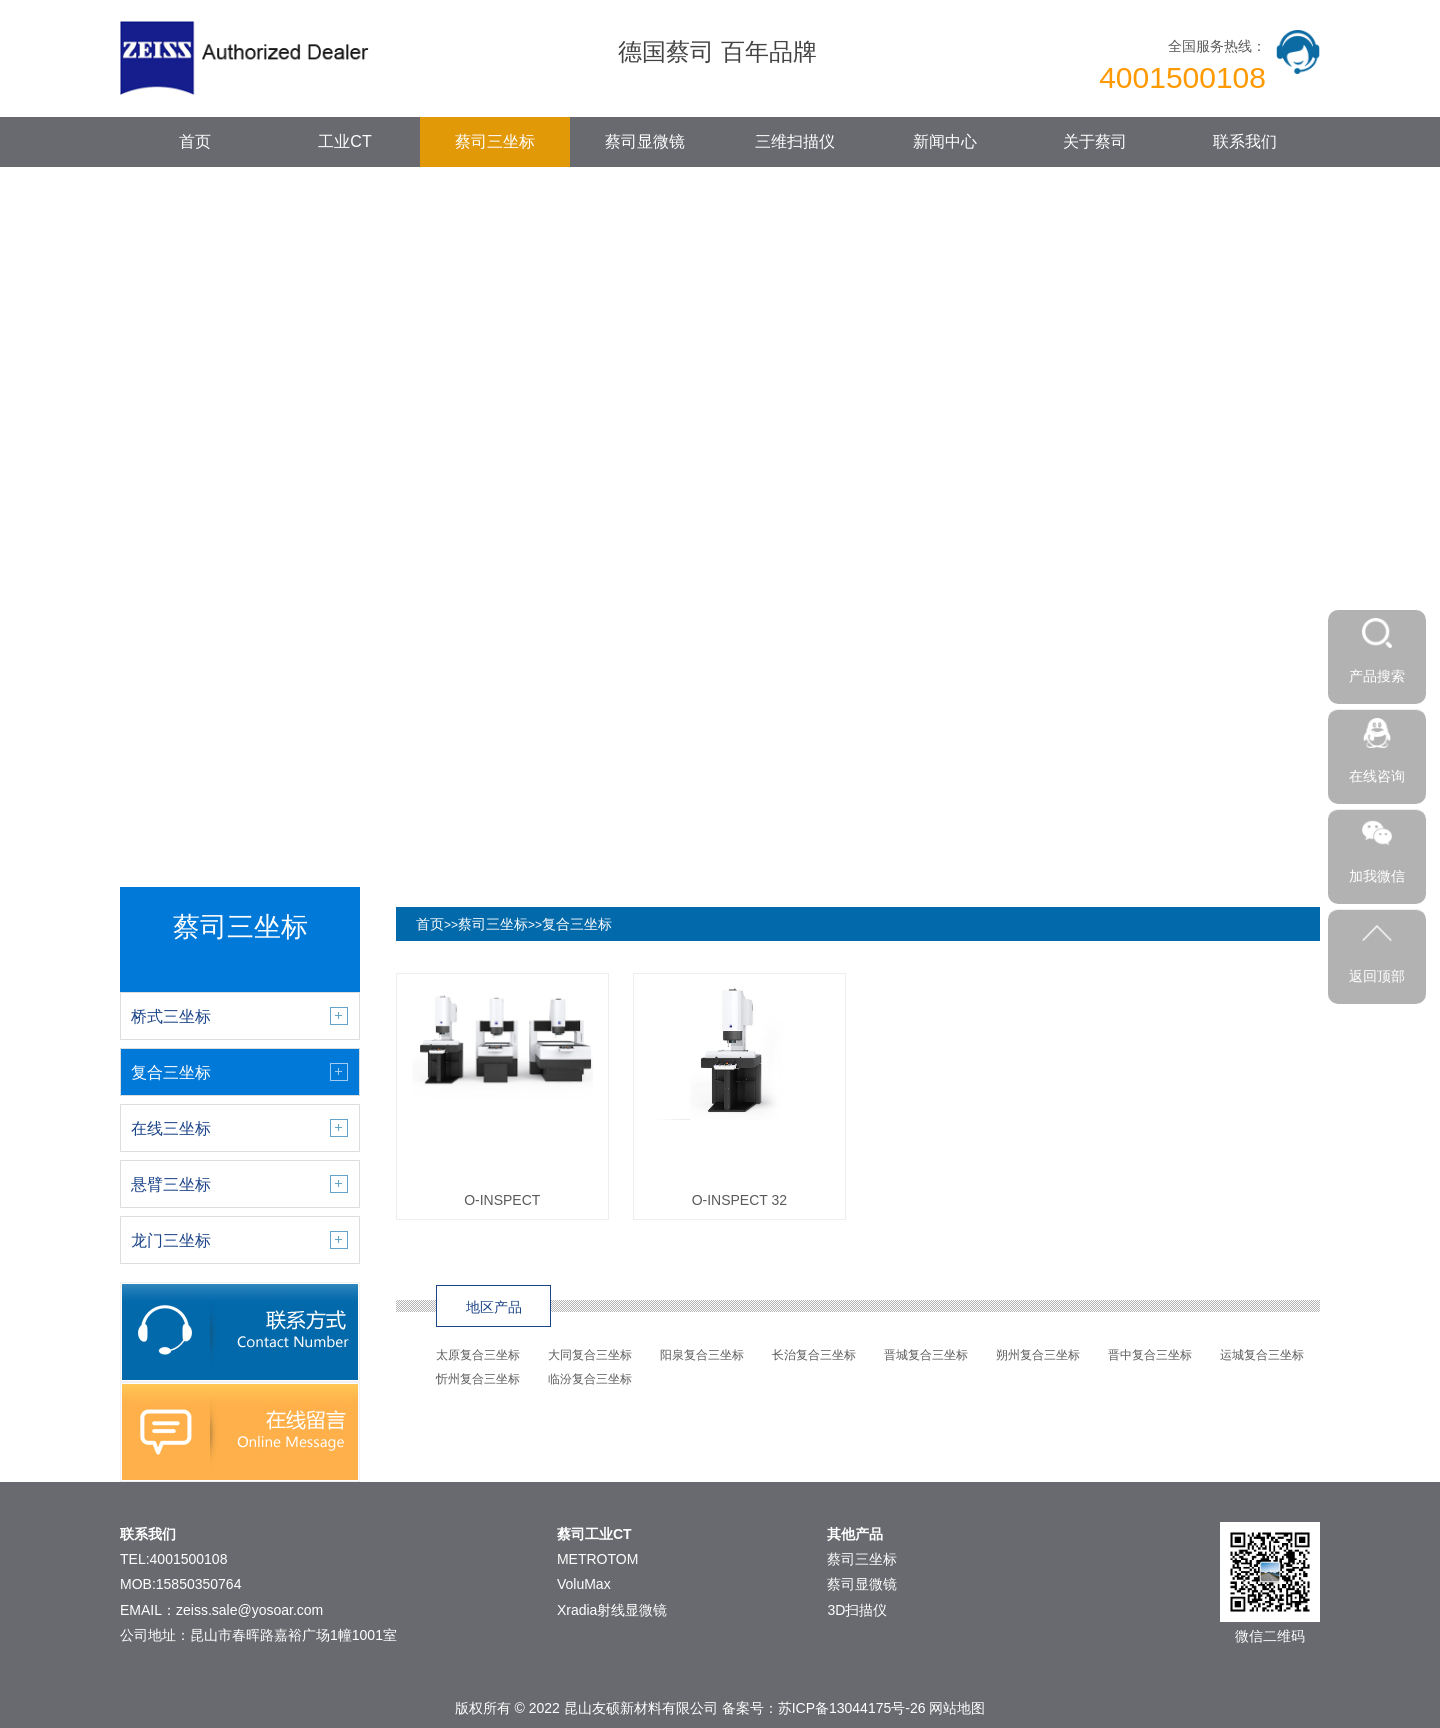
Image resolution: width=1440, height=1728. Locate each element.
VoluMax (584, 1584)
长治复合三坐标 (814, 1355)
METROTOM (597, 1559)
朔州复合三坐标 (1038, 1355)
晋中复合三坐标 (1150, 1355)
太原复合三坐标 (478, 1355)
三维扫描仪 (795, 141)
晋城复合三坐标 (926, 1355)
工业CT (344, 141)
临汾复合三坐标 (590, 1379)
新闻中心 (945, 141)
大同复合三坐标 (590, 1355)
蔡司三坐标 (495, 141)
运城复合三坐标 (1262, 1355)
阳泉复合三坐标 (702, 1355)
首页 (195, 141)
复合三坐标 (577, 924)
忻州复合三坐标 (478, 1379)
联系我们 (1245, 141)
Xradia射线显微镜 (612, 1610)
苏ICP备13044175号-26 (852, 1708)
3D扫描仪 (857, 1610)
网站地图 (957, 1708)
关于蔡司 (1095, 141)
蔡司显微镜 (645, 141)
